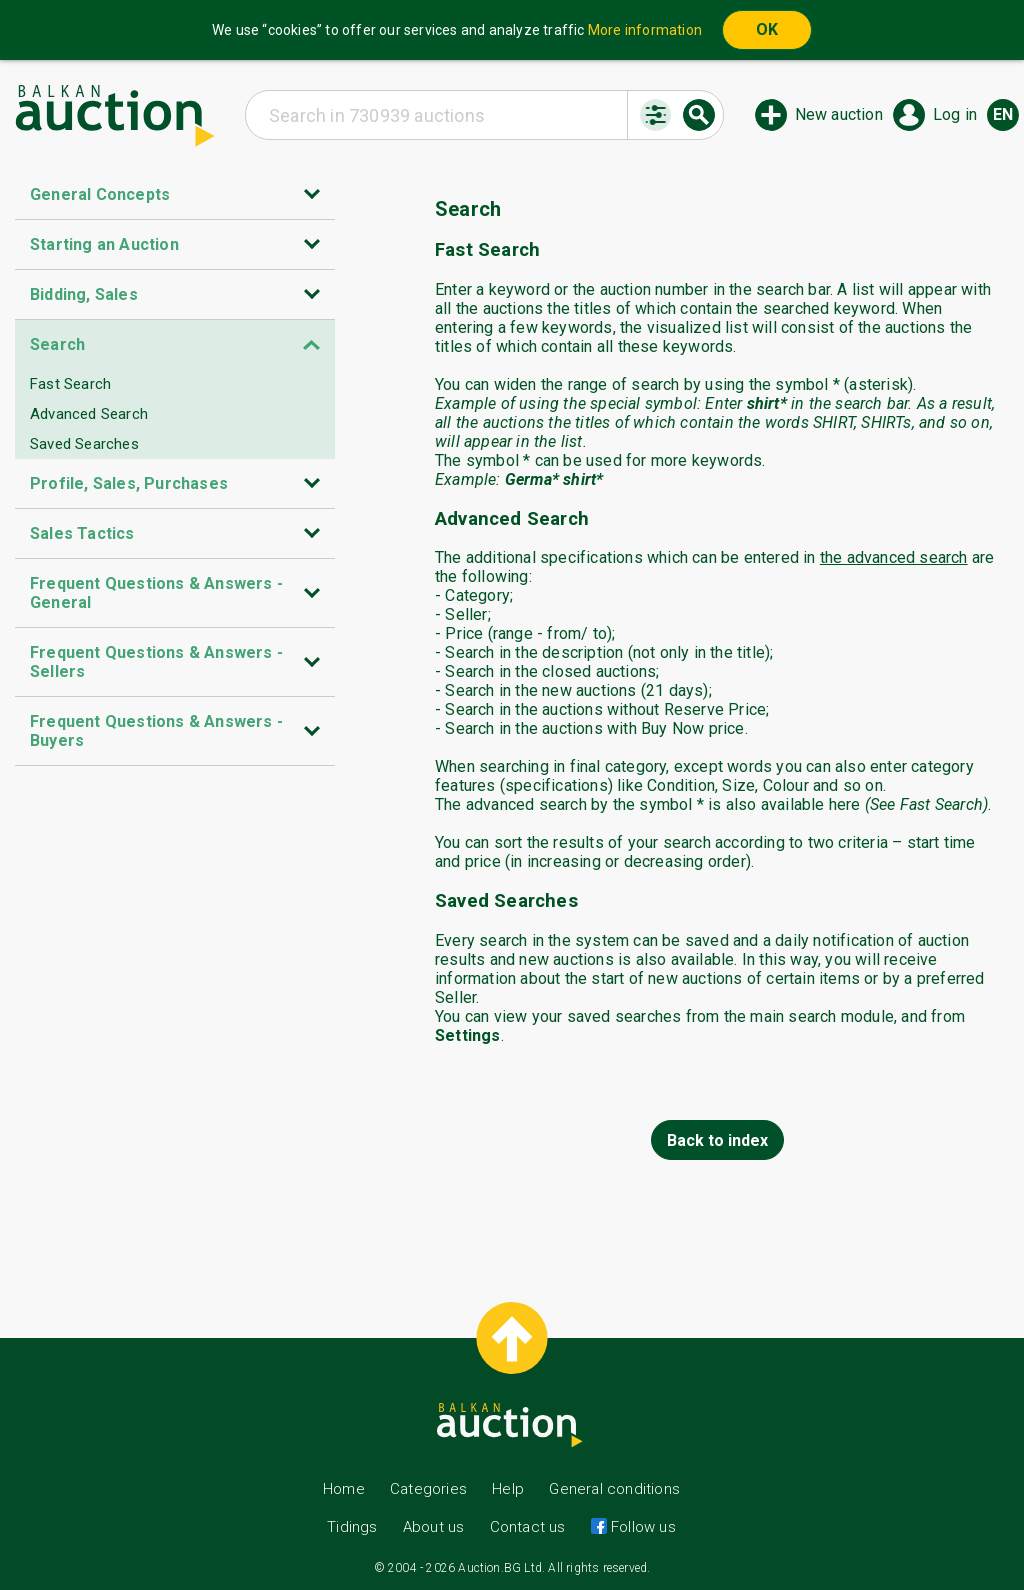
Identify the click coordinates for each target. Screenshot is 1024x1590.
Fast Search (70, 384)
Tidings (352, 1527)
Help (508, 1489)
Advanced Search (89, 414)
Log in (955, 114)
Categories (428, 1489)
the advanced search (894, 557)
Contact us (528, 1527)
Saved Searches (84, 444)
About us (434, 1527)
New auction (839, 114)
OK (767, 29)
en (1003, 114)
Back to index (717, 1140)
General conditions (614, 1489)
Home (344, 1489)
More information (645, 30)
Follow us (641, 1527)
